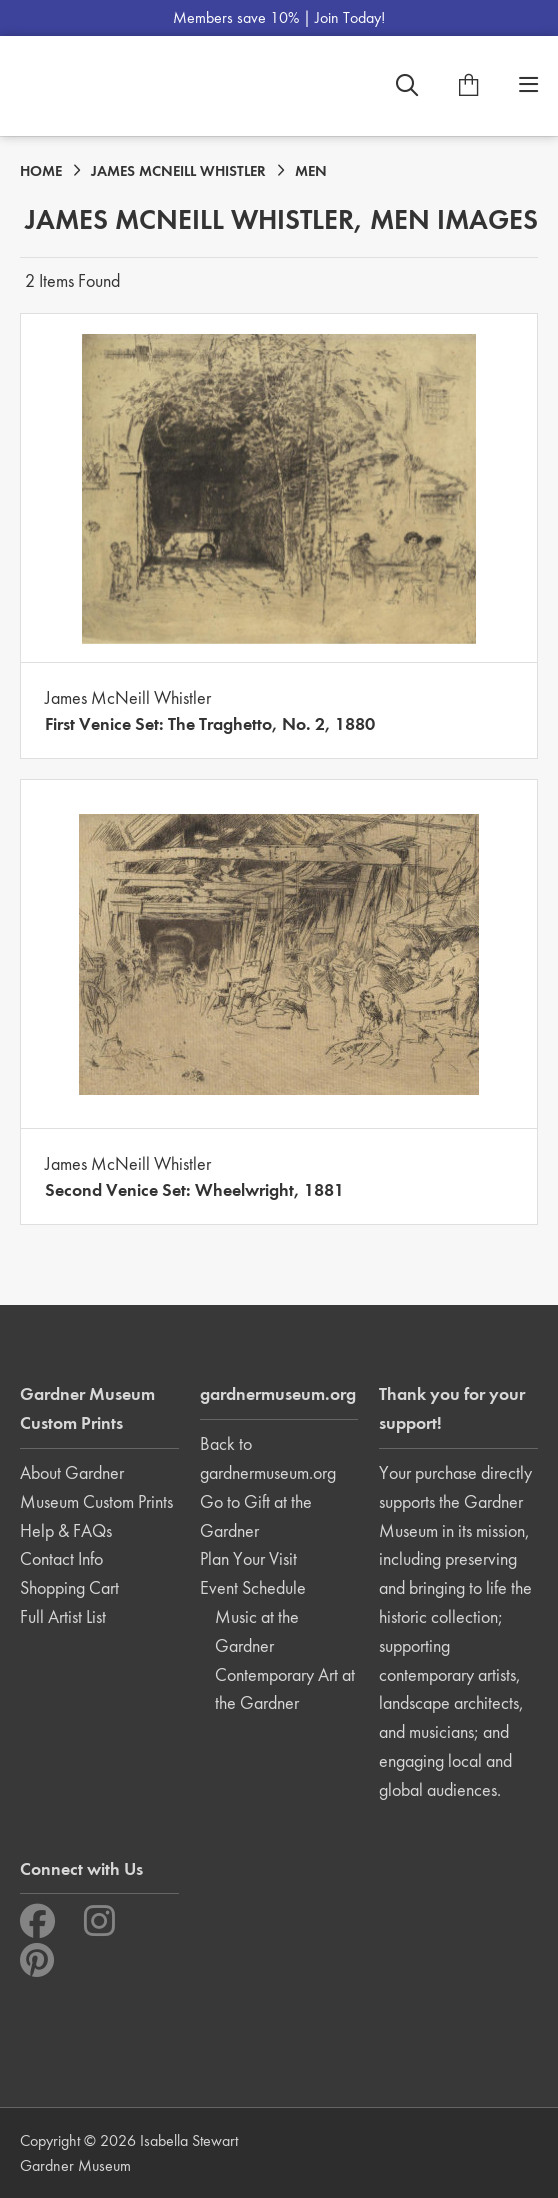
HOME (41, 171)
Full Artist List (63, 1616)
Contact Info (61, 1558)
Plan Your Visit (248, 1558)
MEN (311, 171)
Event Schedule (253, 1587)
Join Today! (350, 17)
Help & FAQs (66, 1530)
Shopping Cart (69, 1587)
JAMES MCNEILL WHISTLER (178, 171)
